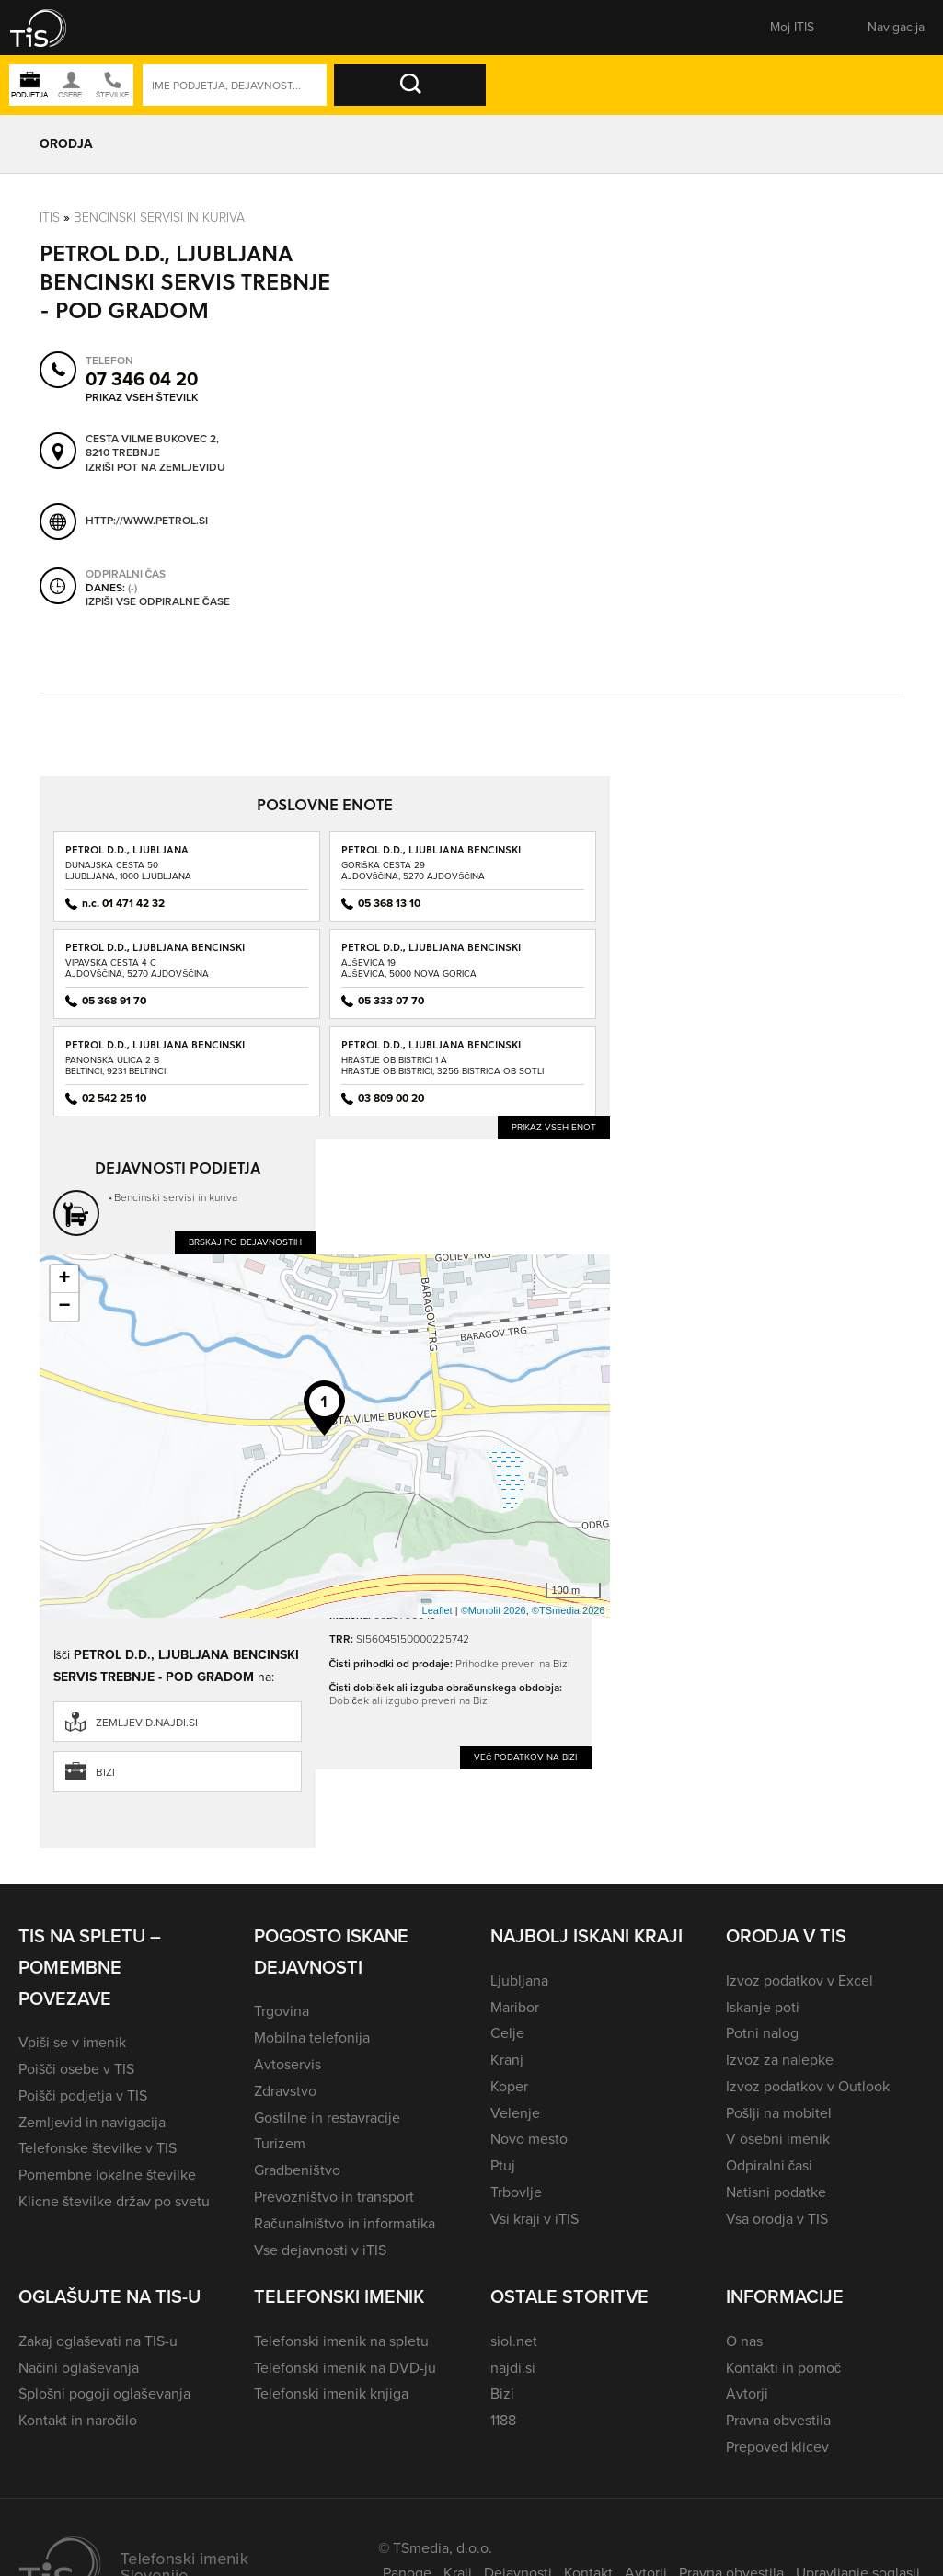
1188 (503, 2420)
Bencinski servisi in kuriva (159, 217)
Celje (507, 2033)
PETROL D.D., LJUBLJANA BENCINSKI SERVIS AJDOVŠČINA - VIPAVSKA (155, 953)
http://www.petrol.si (147, 520)
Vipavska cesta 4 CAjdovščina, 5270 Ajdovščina (137, 968)
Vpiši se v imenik (72, 2042)
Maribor (514, 2007)
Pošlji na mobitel (779, 2113)
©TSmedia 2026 (568, 1610)
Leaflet (437, 1610)
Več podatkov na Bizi (526, 1757)
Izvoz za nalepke (780, 2059)
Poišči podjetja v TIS (82, 2095)
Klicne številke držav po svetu (114, 2201)
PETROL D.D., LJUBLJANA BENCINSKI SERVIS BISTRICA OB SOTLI (431, 1050)
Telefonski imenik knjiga (331, 2393)
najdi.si (512, 2367)
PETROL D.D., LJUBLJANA (127, 849)
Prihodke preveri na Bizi (512, 1663)
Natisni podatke (776, 2192)
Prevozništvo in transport (333, 2196)
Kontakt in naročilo (77, 2420)
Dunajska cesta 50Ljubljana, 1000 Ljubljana (128, 870)
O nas (744, 2341)
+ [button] (64, 1279)
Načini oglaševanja (78, 2367)
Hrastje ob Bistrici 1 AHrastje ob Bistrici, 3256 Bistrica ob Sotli (442, 1065)
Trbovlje (516, 2192)
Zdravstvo (285, 2090)
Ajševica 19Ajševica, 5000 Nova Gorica (409, 968)
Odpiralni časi (769, 2165)
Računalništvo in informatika (344, 2223)
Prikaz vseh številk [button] (142, 397)
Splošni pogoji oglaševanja (104, 2393)
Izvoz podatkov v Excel (799, 1980)
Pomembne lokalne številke (107, 2174)
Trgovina (281, 2010)
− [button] (64, 1307)
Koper (509, 2086)
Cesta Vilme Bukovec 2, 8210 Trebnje (152, 446)
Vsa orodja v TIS (777, 2218)
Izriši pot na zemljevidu (155, 468)
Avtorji (747, 2393)
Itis (50, 217)
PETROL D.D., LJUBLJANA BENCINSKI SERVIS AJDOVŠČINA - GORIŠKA (431, 855)
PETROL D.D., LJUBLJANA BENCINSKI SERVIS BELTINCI (155, 1050)
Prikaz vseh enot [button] (554, 1127)
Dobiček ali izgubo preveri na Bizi (409, 1700)
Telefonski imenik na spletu (341, 2341)
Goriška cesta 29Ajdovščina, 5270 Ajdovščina (413, 870)
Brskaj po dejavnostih (245, 1242)
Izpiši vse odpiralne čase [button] (158, 602)
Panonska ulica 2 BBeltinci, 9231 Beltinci (115, 1065)
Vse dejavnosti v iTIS (320, 2250)
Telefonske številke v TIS (97, 2147)
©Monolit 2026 (493, 1610)
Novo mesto (529, 2138)
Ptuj (502, 2165)
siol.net (513, 2341)
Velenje (515, 2113)
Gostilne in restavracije (327, 2117)
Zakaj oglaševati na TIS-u (98, 2341)
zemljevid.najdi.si (147, 1722)
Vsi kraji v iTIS (534, 2218)
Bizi (105, 1772)
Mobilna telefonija (312, 2037)
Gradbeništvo (296, 2170)
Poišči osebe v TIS (76, 2068)
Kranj (506, 2059)
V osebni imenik (778, 2138)
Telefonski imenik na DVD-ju (345, 2367)
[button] (50, 27)
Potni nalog (762, 2033)
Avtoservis (287, 2064)
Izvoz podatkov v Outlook (808, 2086)
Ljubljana (519, 1980)
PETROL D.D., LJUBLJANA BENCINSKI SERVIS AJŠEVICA (431, 953)
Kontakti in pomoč (783, 2367)
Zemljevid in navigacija (92, 2122)
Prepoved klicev (777, 2446)
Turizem (279, 2143)
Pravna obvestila (778, 2420)
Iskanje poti (762, 2007)
